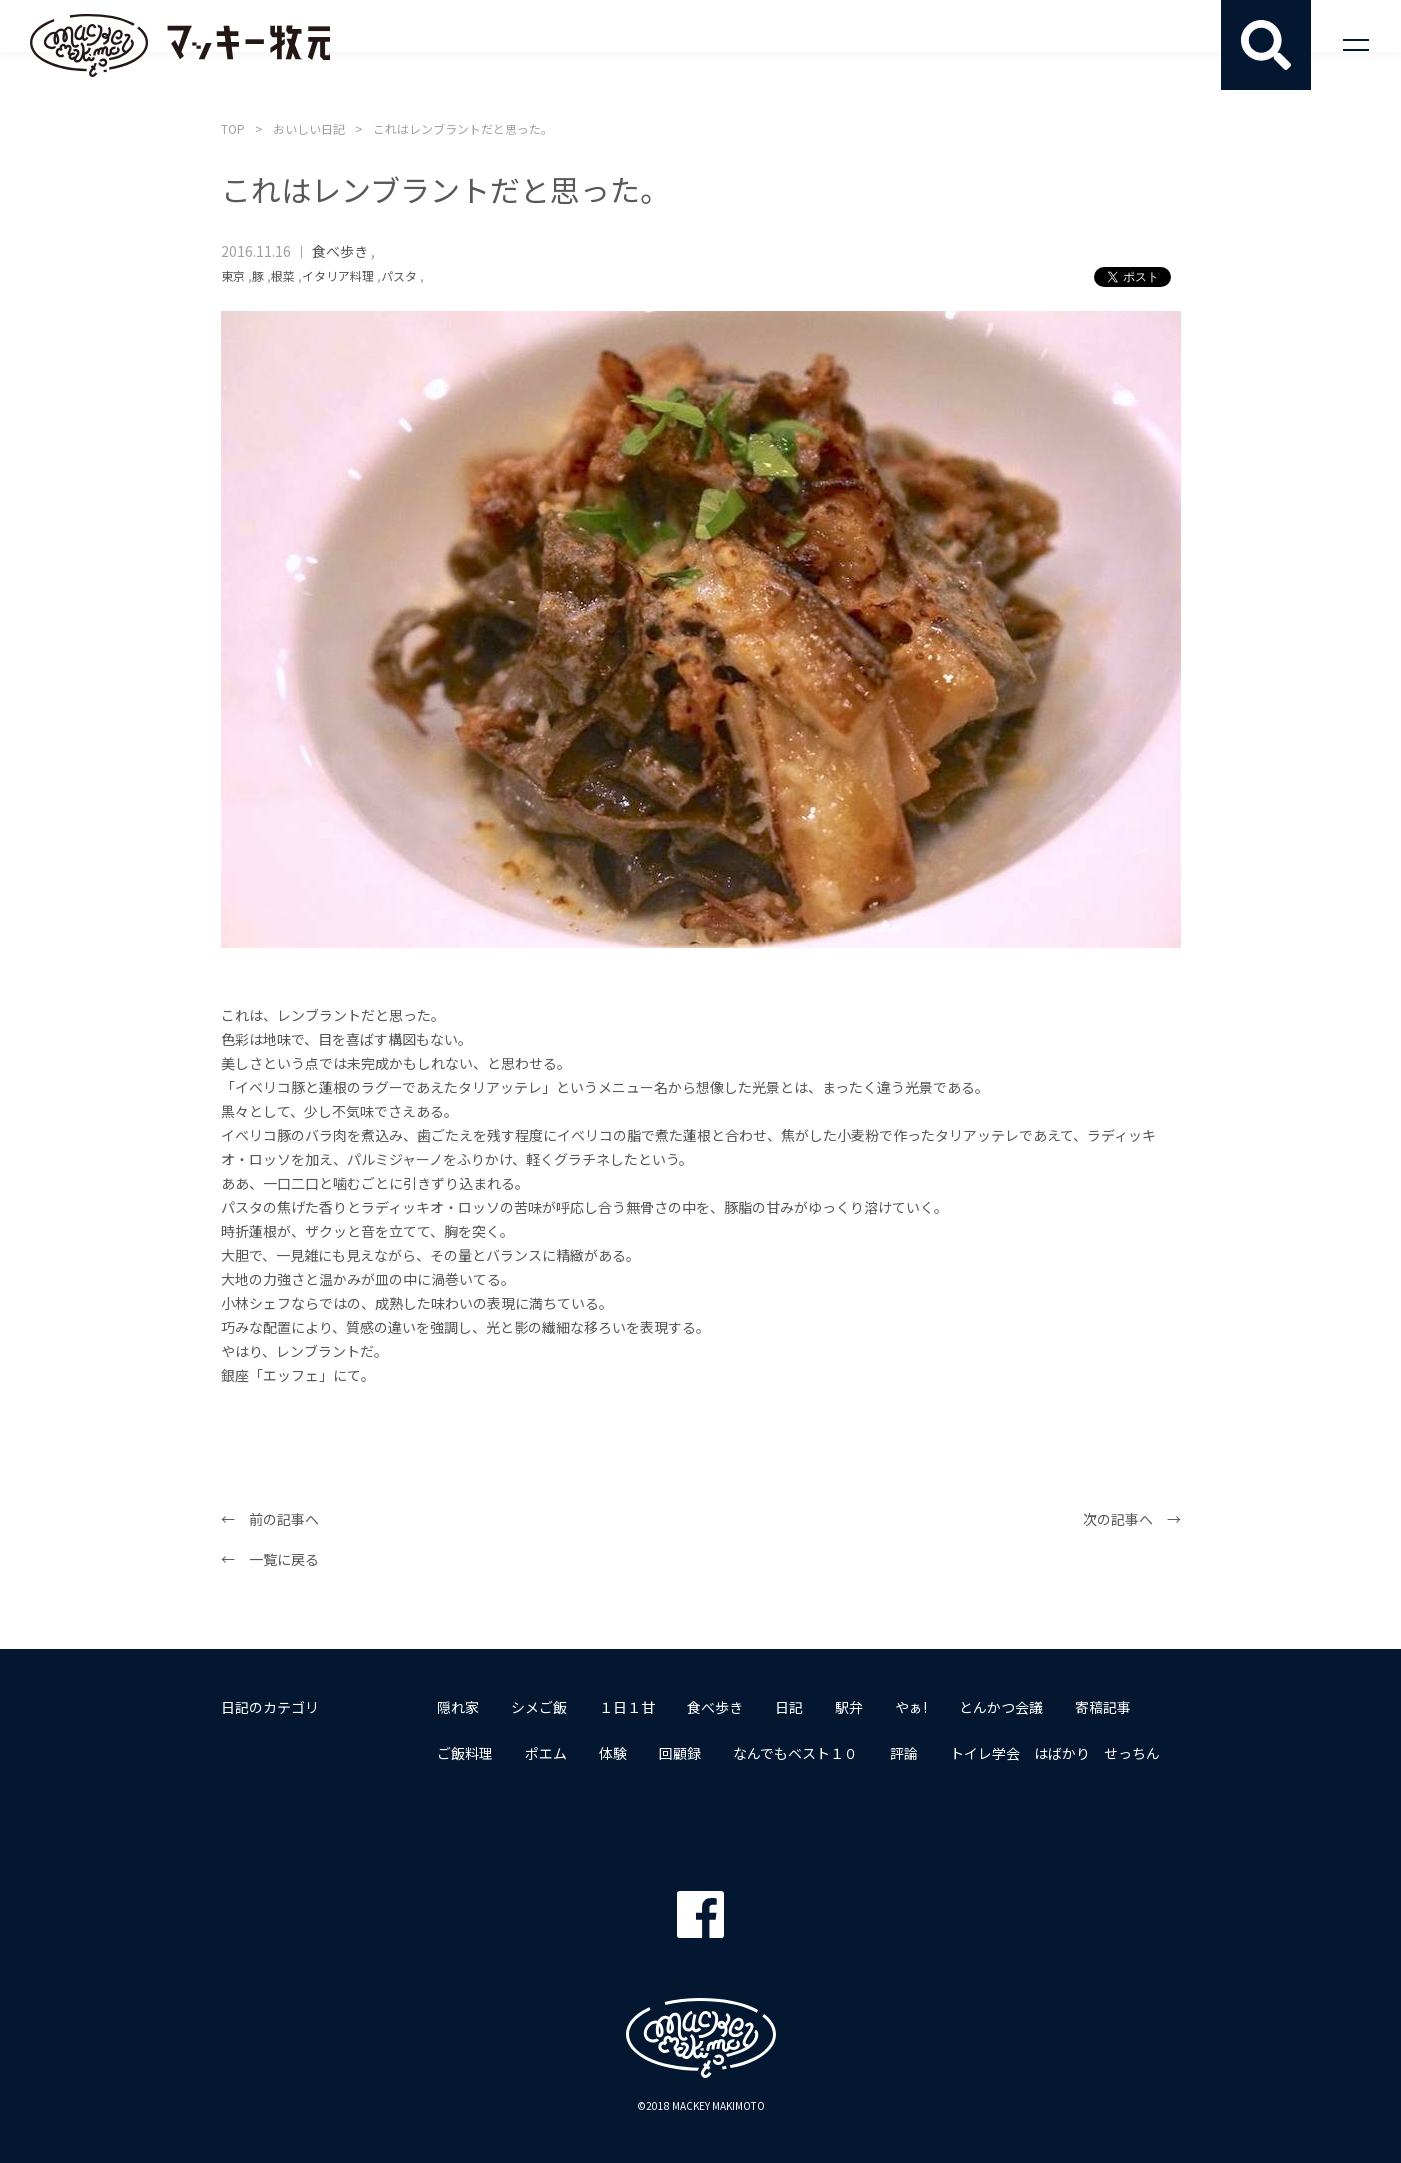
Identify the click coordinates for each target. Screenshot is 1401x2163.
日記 (789, 1707)
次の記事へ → (1132, 1519)
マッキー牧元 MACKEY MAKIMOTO (180, 45)
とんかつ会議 (1001, 1707)
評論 (904, 1753)
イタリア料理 (338, 275)
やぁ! (911, 1707)
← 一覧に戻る (270, 1559)
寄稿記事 (1103, 1707)
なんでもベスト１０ (795, 1753)
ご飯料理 (465, 1753)
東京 (233, 275)
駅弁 (849, 1707)
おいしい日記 (309, 128)
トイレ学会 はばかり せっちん (1055, 1753)
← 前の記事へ (270, 1519)
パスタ (399, 275)
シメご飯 (539, 1707)
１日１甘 (627, 1707)
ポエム (546, 1753)
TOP (233, 128)
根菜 (283, 275)
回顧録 (680, 1753)
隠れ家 (458, 1707)
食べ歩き (340, 251)
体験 (613, 1753)
